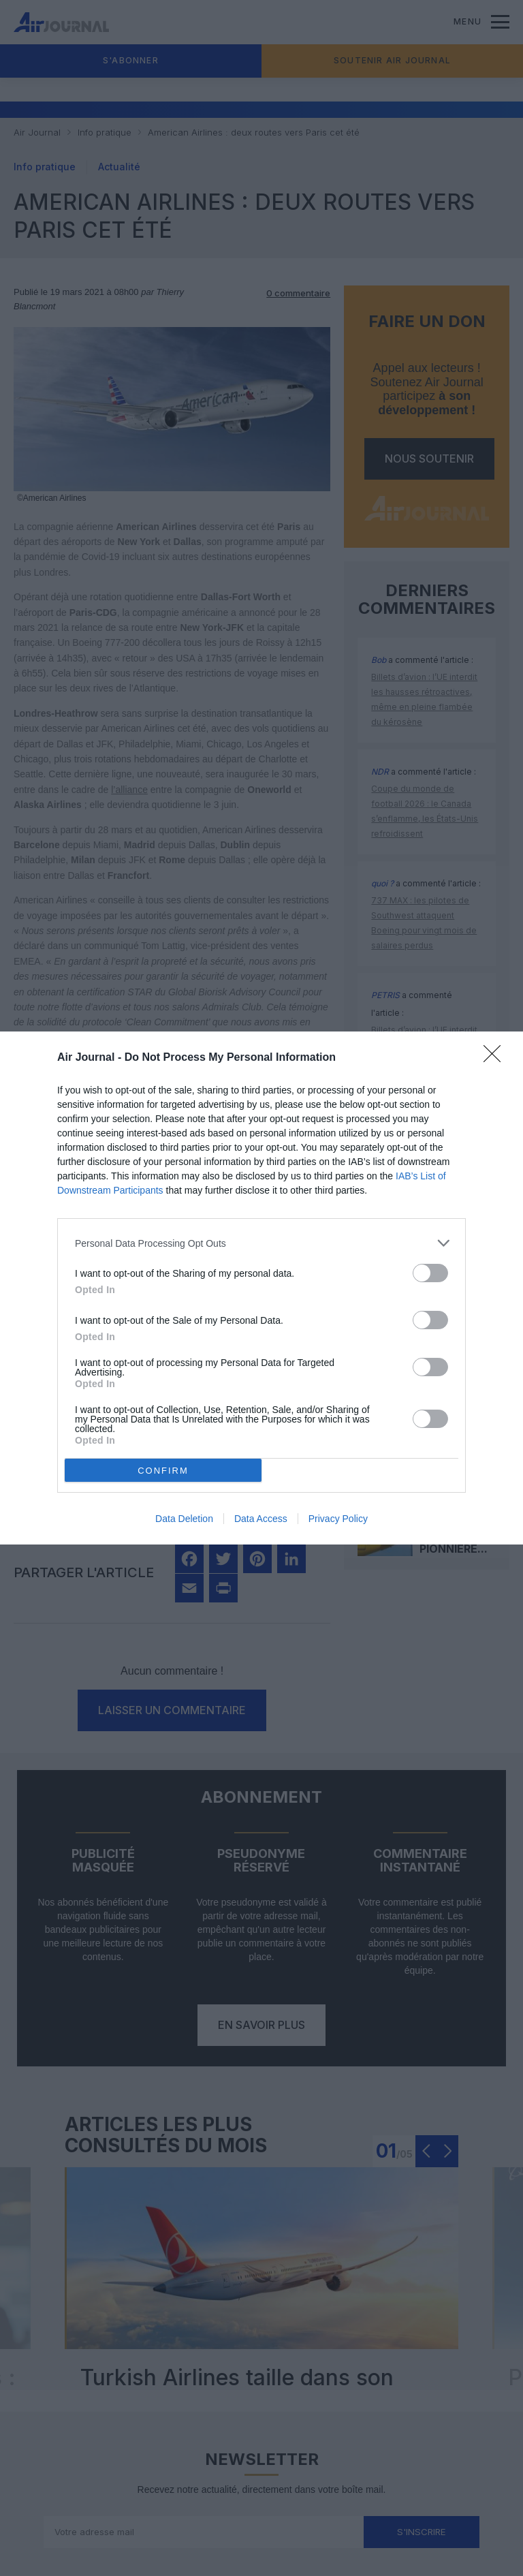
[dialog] (261, 1288)
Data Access (260, 1518)
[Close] (496, 1058)
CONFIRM (163, 1470)
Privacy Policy (338, 1518)
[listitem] (261, 1243)
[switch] (430, 1273)
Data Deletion (184, 1518)
